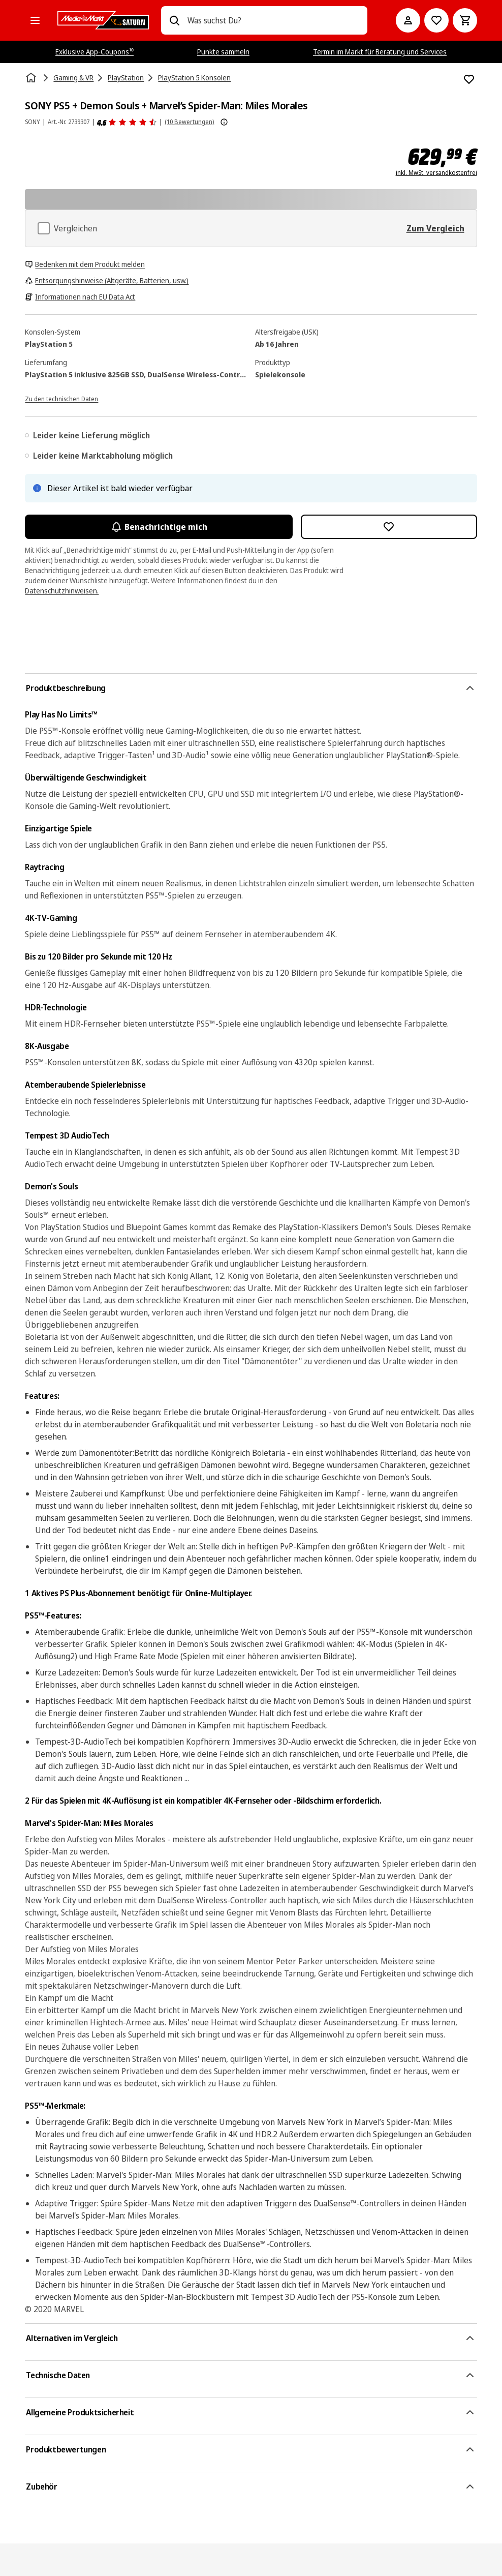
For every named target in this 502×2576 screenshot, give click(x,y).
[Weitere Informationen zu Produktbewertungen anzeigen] (224, 122)
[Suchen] (174, 20)
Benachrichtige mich (158, 527)
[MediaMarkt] (103, 20)
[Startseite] (32, 78)
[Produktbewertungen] (127, 122)
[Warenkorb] (465, 20)
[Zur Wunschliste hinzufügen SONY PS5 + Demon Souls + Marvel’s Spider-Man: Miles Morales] (469, 79)
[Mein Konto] (408, 20)
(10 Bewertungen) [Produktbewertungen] (189, 121)
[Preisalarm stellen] (436, 20)
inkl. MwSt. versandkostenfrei (436, 173)
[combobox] (273, 20)
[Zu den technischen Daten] (61, 398)
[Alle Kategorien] (35, 20)
